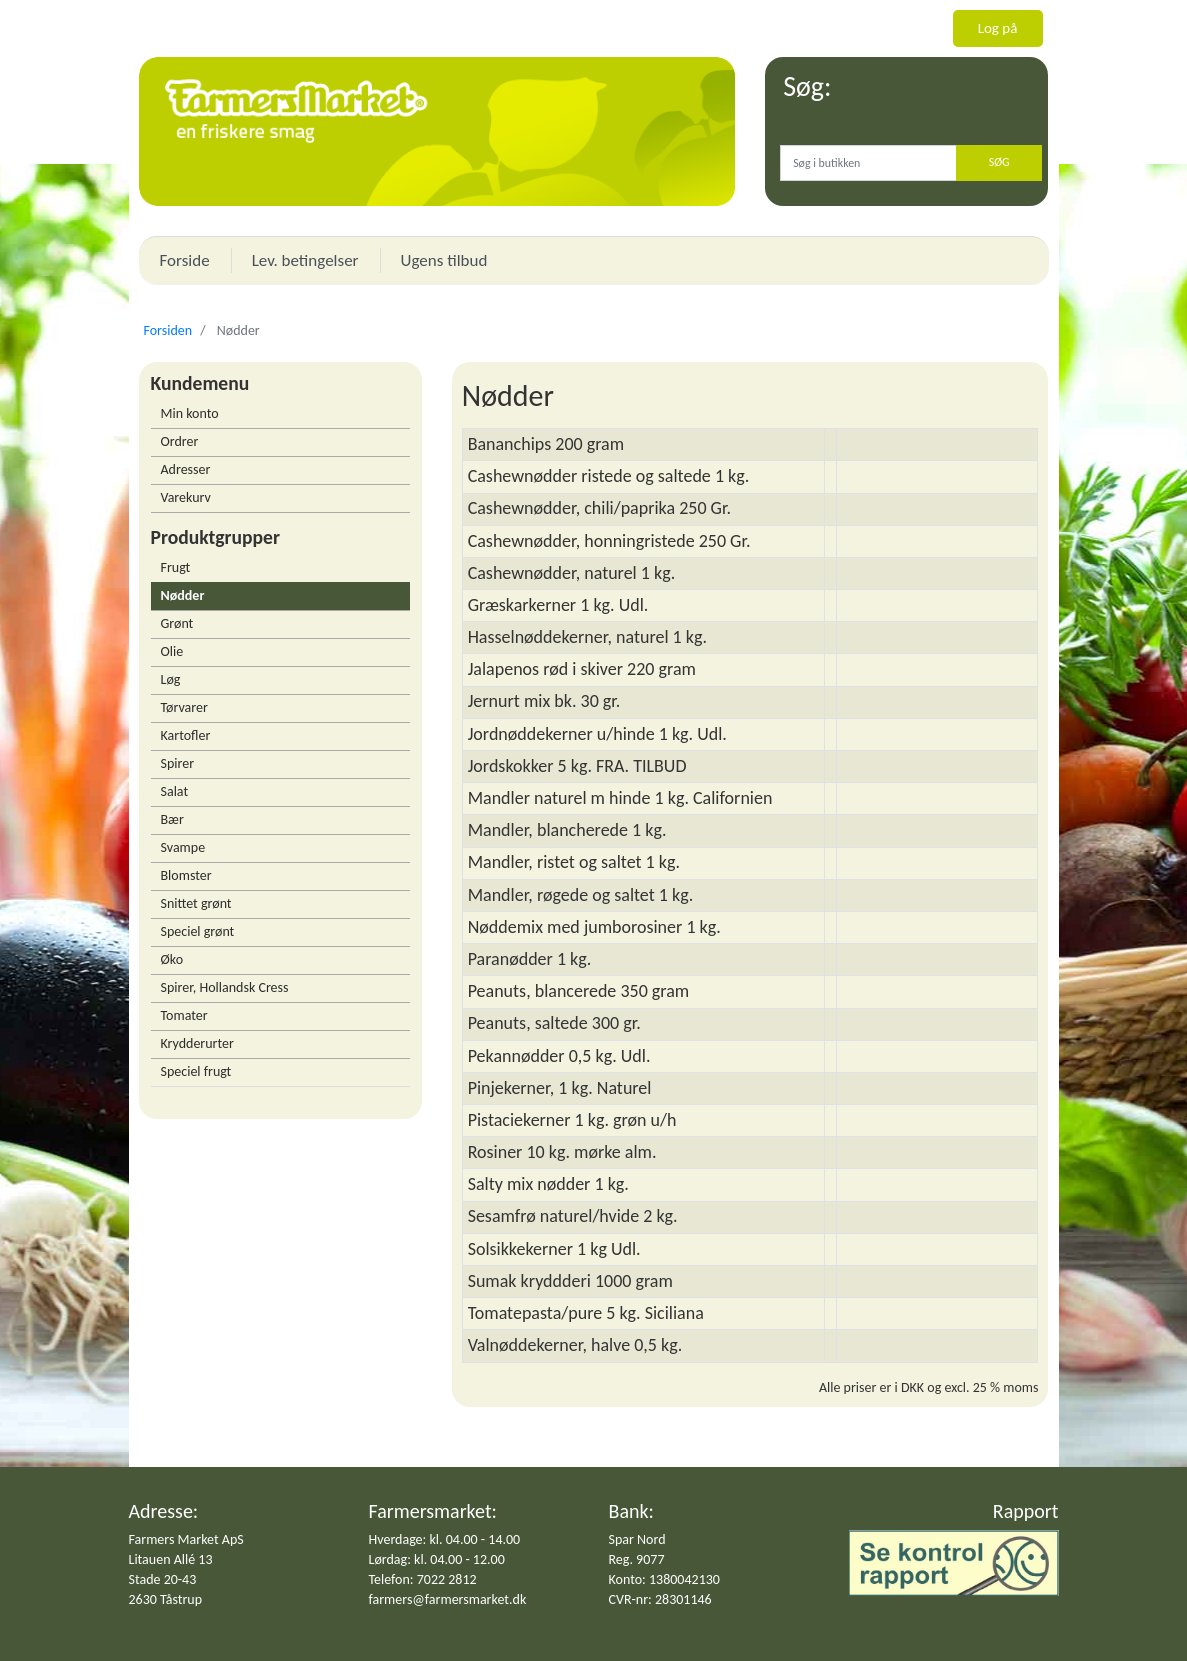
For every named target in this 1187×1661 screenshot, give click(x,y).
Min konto (190, 413)
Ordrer (180, 441)
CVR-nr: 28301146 (660, 1599)
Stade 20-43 (163, 1579)
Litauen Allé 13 (171, 1559)
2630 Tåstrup (166, 1599)
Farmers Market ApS (186, 1539)
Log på (998, 28)
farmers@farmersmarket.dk (448, 1599)
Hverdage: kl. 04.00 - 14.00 (445, 1539)
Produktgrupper (215, 537)
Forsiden (168, 330)
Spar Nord (637, 1539)
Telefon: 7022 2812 (423, 1579)
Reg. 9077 (637, 1559)
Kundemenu (200, 383)
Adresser (186, 469)
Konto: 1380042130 (664, 1579)
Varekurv (186, 497)
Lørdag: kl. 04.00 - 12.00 (437, 1559)
